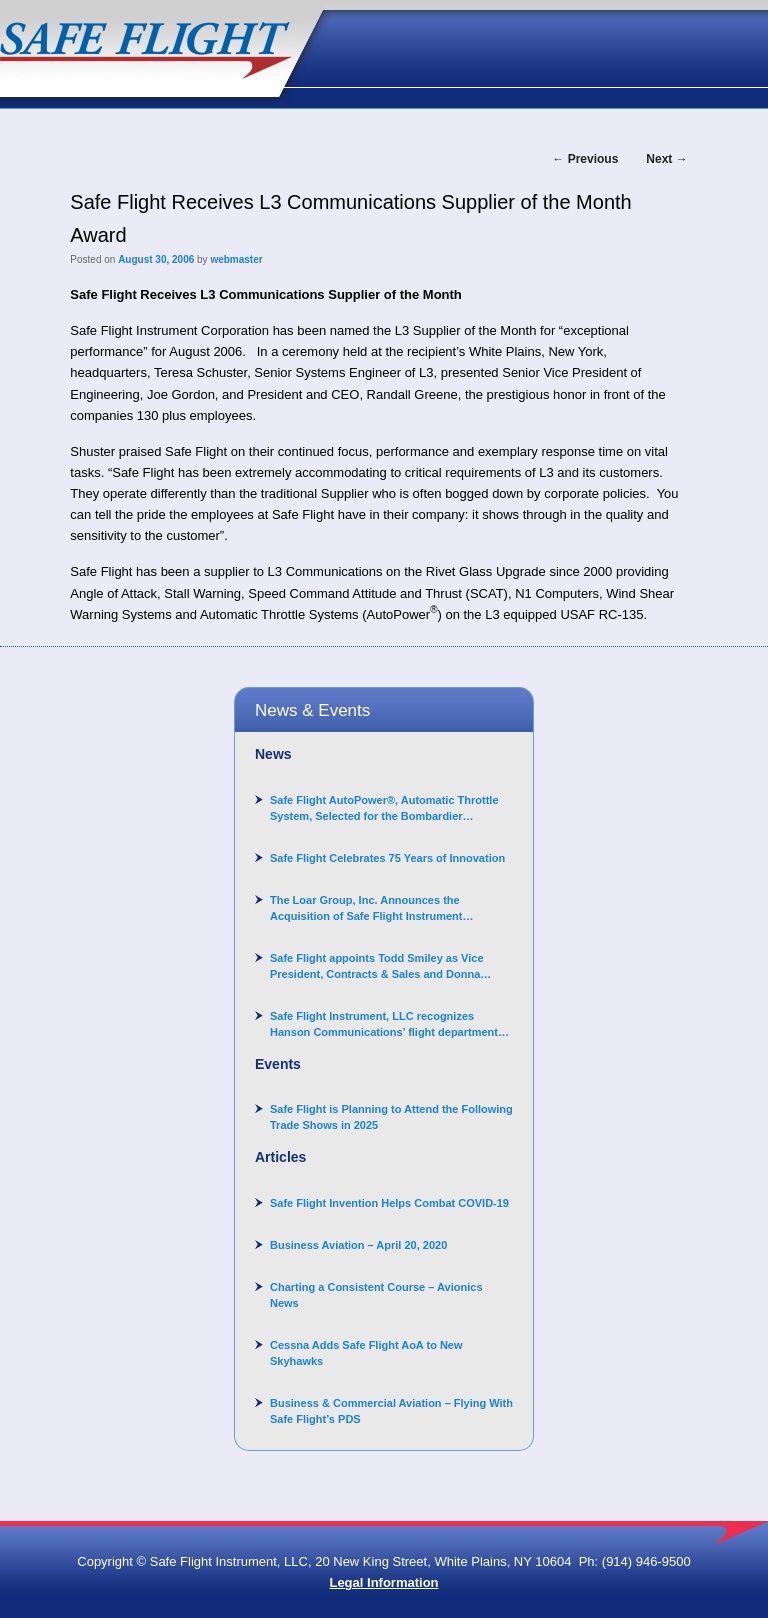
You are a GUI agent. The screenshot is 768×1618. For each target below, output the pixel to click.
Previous (585, 159)
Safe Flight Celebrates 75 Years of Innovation (387, 858)
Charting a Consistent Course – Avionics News (376, 1295)
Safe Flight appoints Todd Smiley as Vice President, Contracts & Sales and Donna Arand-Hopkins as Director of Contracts (377, 967)
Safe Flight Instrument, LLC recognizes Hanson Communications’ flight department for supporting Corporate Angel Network (384, 1025)
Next (666, 159)
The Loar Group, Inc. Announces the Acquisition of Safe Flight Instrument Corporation (366, 909)
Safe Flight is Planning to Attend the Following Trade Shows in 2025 (391, 1117)
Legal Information (383, 1582)
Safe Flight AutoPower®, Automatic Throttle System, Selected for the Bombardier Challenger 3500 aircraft (384, 809)
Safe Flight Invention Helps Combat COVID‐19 (389, 1203)
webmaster (236, 259)
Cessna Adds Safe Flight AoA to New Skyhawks (366, 1353)
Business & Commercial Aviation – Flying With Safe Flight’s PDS (391, 1411)
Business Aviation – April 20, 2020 (358, 1245)
